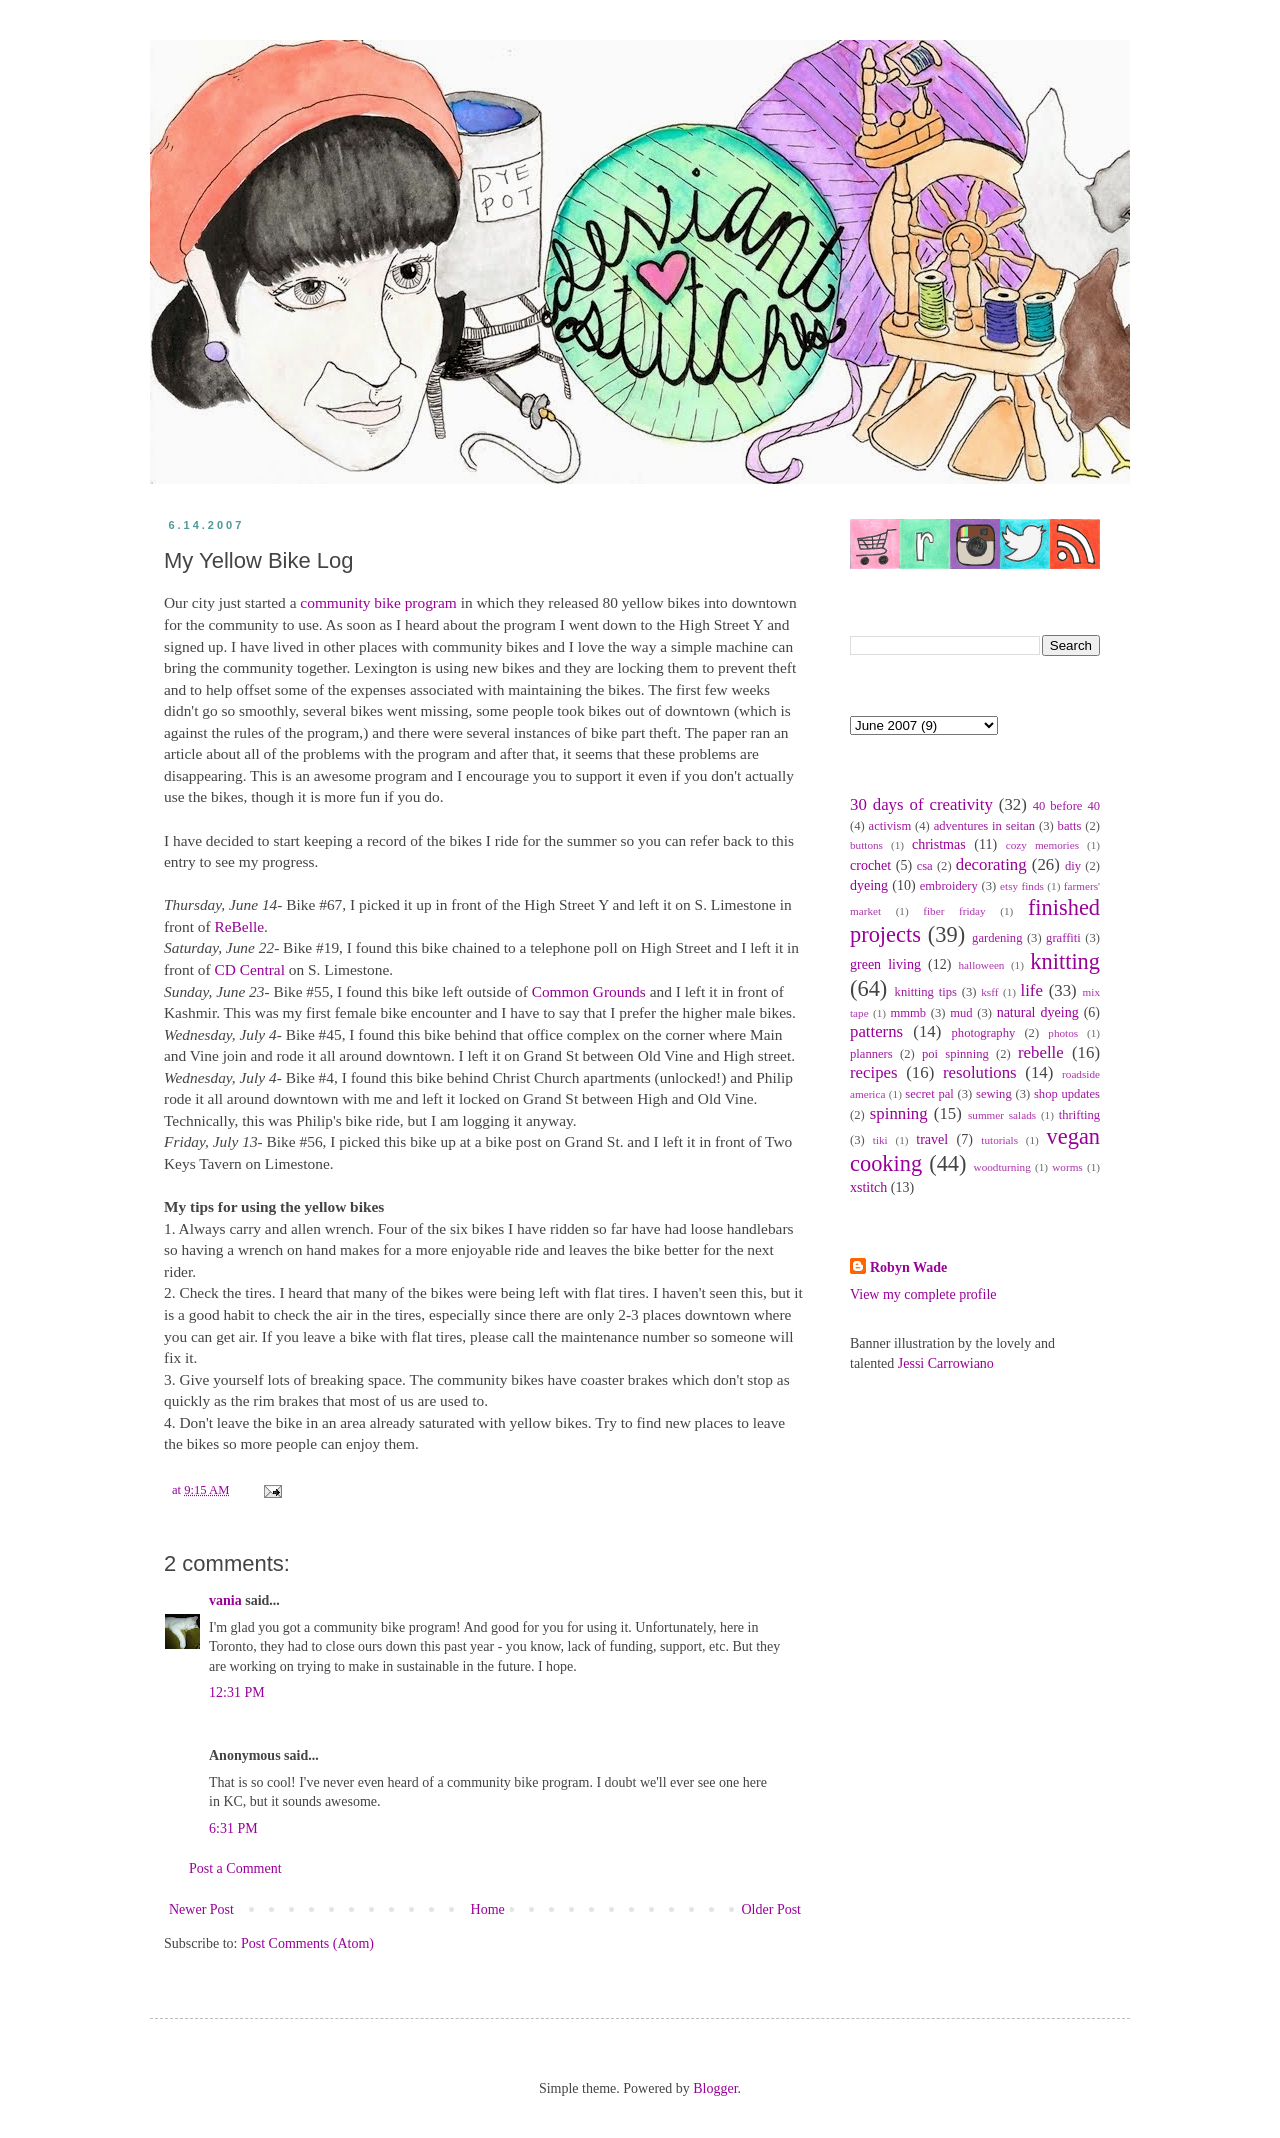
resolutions (980, 1072)
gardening (997, 938)
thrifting (1079, 1115)
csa (925, 866)
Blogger (715, 2088)
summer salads (1002, 1115)
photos (1063, 1033)
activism (890, 826)
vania (225, 1600)
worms (1067, 1167)
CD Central (249, 969)
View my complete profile (923, 1294)
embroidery (949, 886)
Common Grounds (589, 991)
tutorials (999, 1140)
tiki (880, 1140)
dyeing (869, 885)
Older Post (772, 1909)
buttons (866, 845)
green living (885, 964)
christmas (939, 844)
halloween (981, 965)
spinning (899, 1113)
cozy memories (1042, 845)
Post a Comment (235, 1868)
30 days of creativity (921, 804)
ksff (989, 992)
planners (871, 1054)
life (1031, 990)
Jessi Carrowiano (946, 1363)
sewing (994, 1094)
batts (1070, 826)
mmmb (908, 1013)
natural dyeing (1038, 1012)
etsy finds (1022, 886)
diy (1073, 866)
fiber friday (954, 911)
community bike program (378, 602)
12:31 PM (237, 1692)
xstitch (868, 1187)
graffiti (1063, 938)
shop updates (1067, 1094)
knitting (1065, 961)
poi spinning (955, 1054)
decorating (991, 864)
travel (932, 1139)
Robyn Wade (908, 1267)
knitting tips (926, 992)
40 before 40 (1066, 806)
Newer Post (201, 1909)
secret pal (929, 1094)
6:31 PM (233, 1828)
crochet (870, 865)
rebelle (1041, 1052)
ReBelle (239, 926)
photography (984, 1033)
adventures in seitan (984, 826)
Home (488, 1909)
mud (961, 1013)
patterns (876, 1031)
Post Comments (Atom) (307, 1943)
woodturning (1002, 1167)
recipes (874, 1072)
